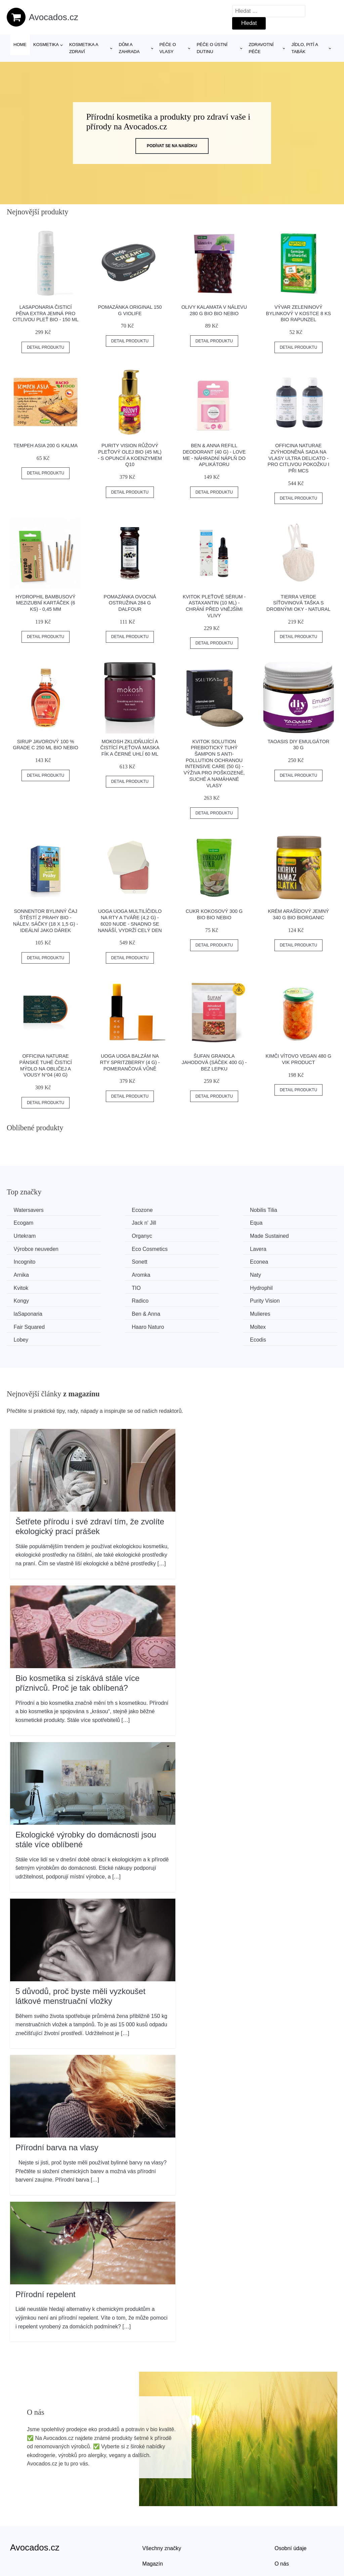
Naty (105, 1260)
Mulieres (195, 1286)
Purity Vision (285, 1273)
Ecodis (278, 1298)
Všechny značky (161, 2506)
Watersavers (30, 1210)
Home (20, 44)
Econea (194, 1248)
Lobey (192, 1298)
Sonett (108, 1248)
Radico (193, 1273)
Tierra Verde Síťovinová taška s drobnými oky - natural (298, 603)
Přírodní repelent (45, 2252)
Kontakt (283, 2537)
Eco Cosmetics (203, 1235)
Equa (106, 1222)
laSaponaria (29, 1286)
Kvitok (192, 1260)
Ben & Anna (114, 1286)
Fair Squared (285, 1286)
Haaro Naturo (31, 1298)
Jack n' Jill (27, 1222)
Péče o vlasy (168, 48)
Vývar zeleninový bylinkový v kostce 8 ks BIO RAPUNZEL (298, 313)
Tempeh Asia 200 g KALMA (45, 445)
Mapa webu (156, 2537)
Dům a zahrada (129, 48)
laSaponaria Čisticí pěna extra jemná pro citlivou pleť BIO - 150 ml (46, 313)
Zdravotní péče (261, 48)
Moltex (108, 1298)
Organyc (280, 1222)
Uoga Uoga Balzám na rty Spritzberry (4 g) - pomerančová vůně (130, 1062)
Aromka (24, 1260)
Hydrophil (26, 1273)
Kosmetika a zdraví (83, 48)
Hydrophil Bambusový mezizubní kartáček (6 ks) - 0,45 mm (45, 603)
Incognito (26, 1248)
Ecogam (280, 1210)
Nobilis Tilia (198, 1210)
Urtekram (196, 1222)
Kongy (107, 1273)
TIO (274, 1260)
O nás (281, 2522)
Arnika (277, 1248)
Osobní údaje (290, 2506)
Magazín (152, 2522)
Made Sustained (34, 1235)
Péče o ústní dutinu (212, 48)
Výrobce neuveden (122, 1235)
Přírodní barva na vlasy (56, 2105)
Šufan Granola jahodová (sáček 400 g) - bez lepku (214, 1062)
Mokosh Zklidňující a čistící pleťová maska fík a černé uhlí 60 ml (130, 748)
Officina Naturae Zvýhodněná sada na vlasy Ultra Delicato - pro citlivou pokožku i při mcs (298, 458)
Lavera (278, 1235)
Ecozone (110, 1210)
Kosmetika (46, 44)
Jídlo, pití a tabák (304, 48)
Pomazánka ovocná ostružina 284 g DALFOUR (130, 603)
